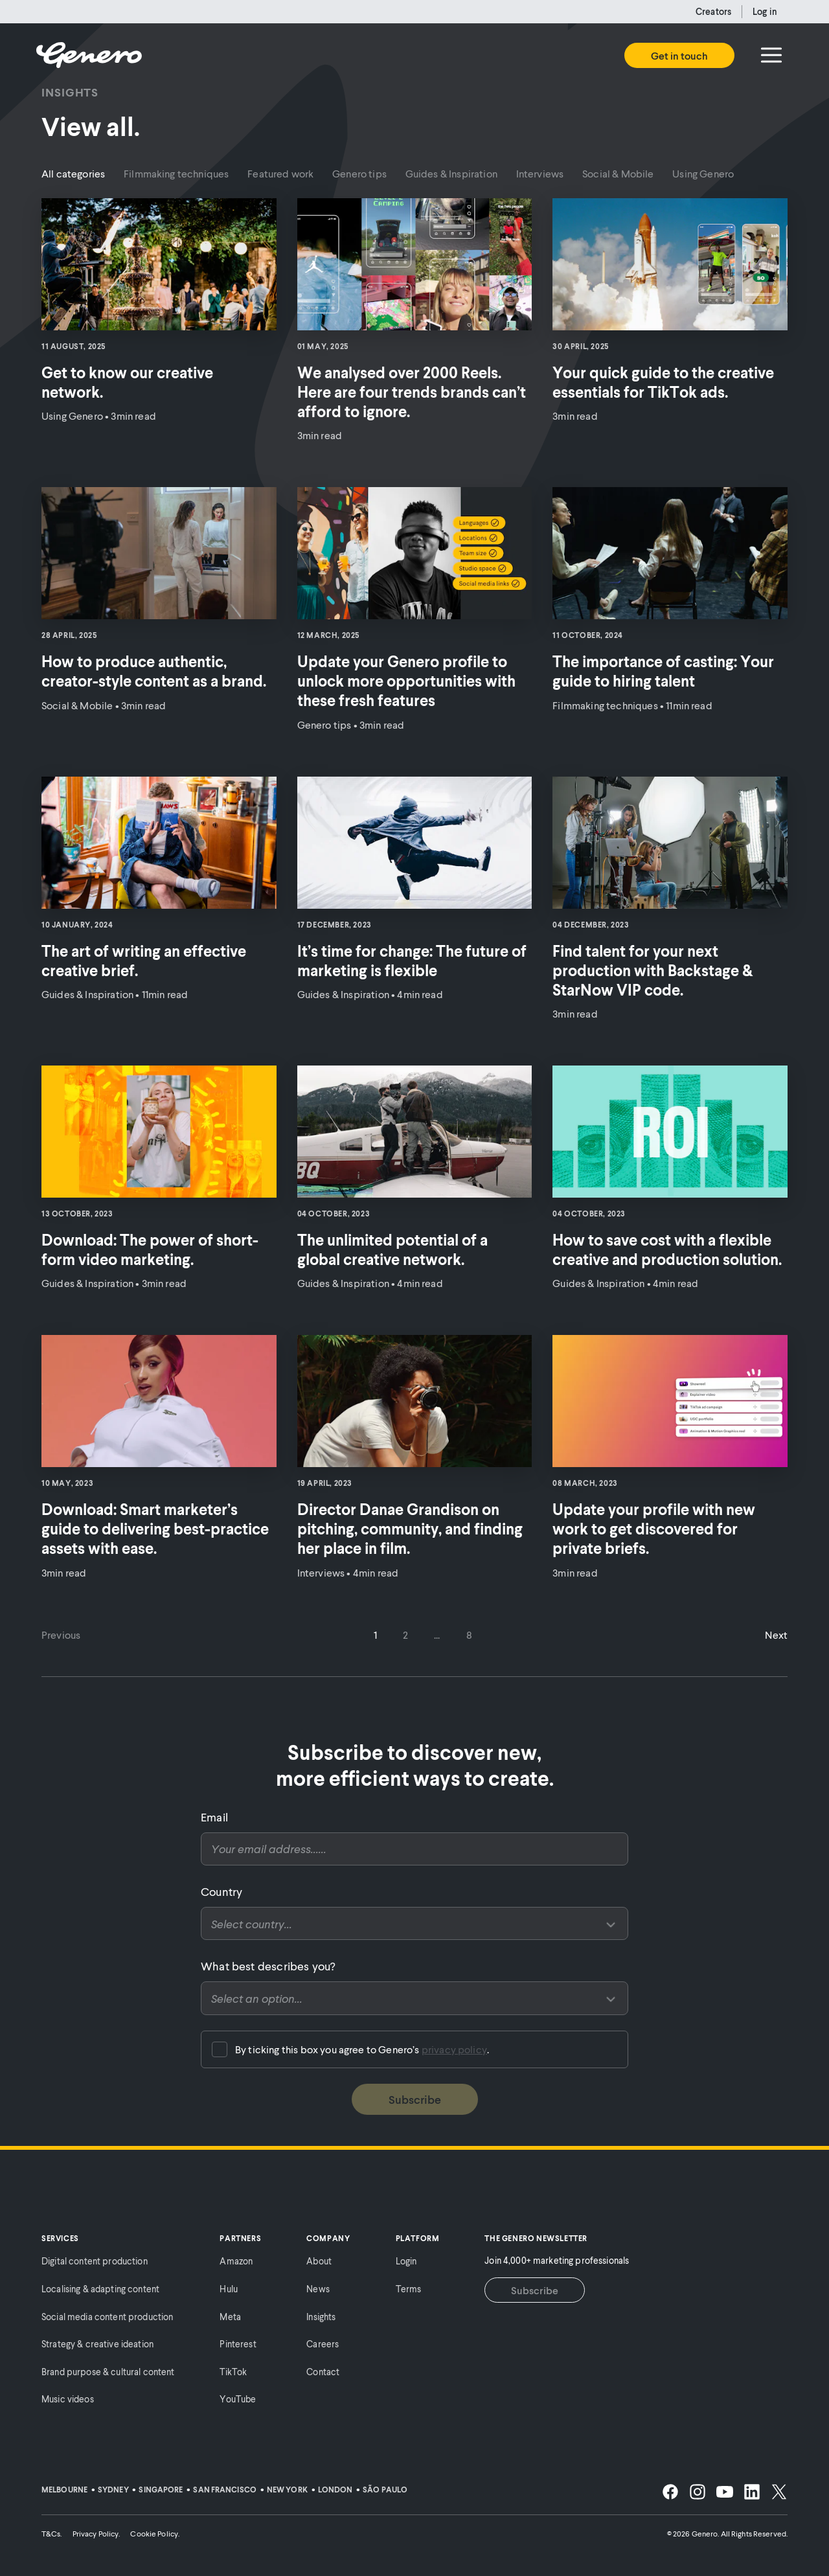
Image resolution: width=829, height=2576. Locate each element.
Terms (409, 2288)
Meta (230, 2316)
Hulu (229, 2288)
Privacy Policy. (96, 2533)
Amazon (236, 2260)
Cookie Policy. (154, 2533)
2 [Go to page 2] (405, 1634)
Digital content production (94, 2260)
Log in (765, 11)
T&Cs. (51, 2533)
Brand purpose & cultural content (107, 2371)
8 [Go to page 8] (469, 1634)
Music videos (67, 2398)
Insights (320, 2316)
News (318, 2288)
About (319, 2260)
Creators (713, 11)
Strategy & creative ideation (97, 2343)
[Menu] (771, 55)
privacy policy (454, 2049)
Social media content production (107, 2316)
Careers (322, 2343)
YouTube (238, 2398)
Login (406, 2260)
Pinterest (238, 2343)
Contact (322, 2371)
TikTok (233, 2371)
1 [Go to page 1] (375, 1634)
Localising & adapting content (100, 2288)
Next (776, 1634)
